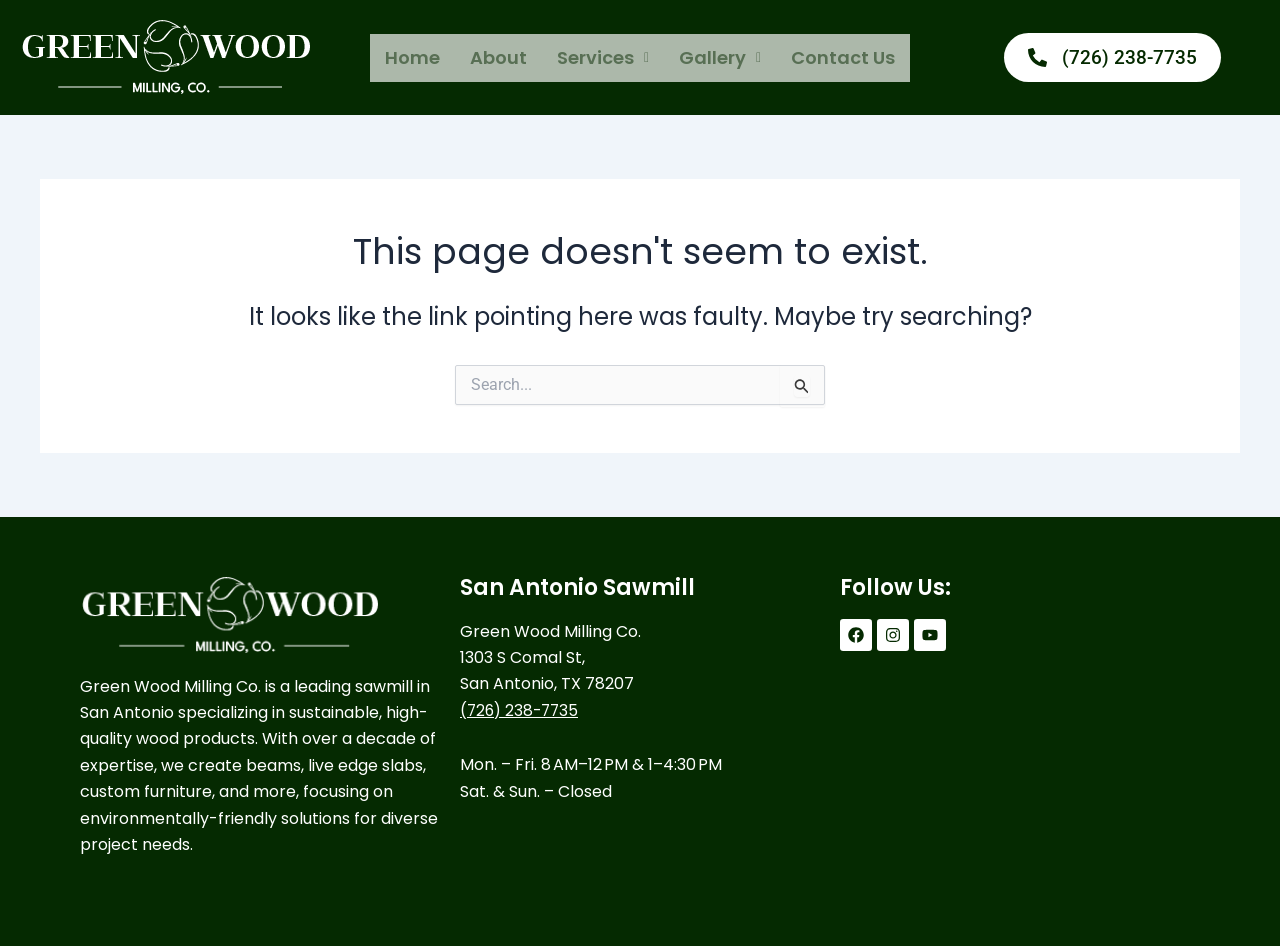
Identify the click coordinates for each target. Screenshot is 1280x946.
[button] (603, 58)
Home (412, 57)
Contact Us (843, 57)
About (498, 57)
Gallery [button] (720, 57)
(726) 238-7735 (522, 710)
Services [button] (603, 57)
